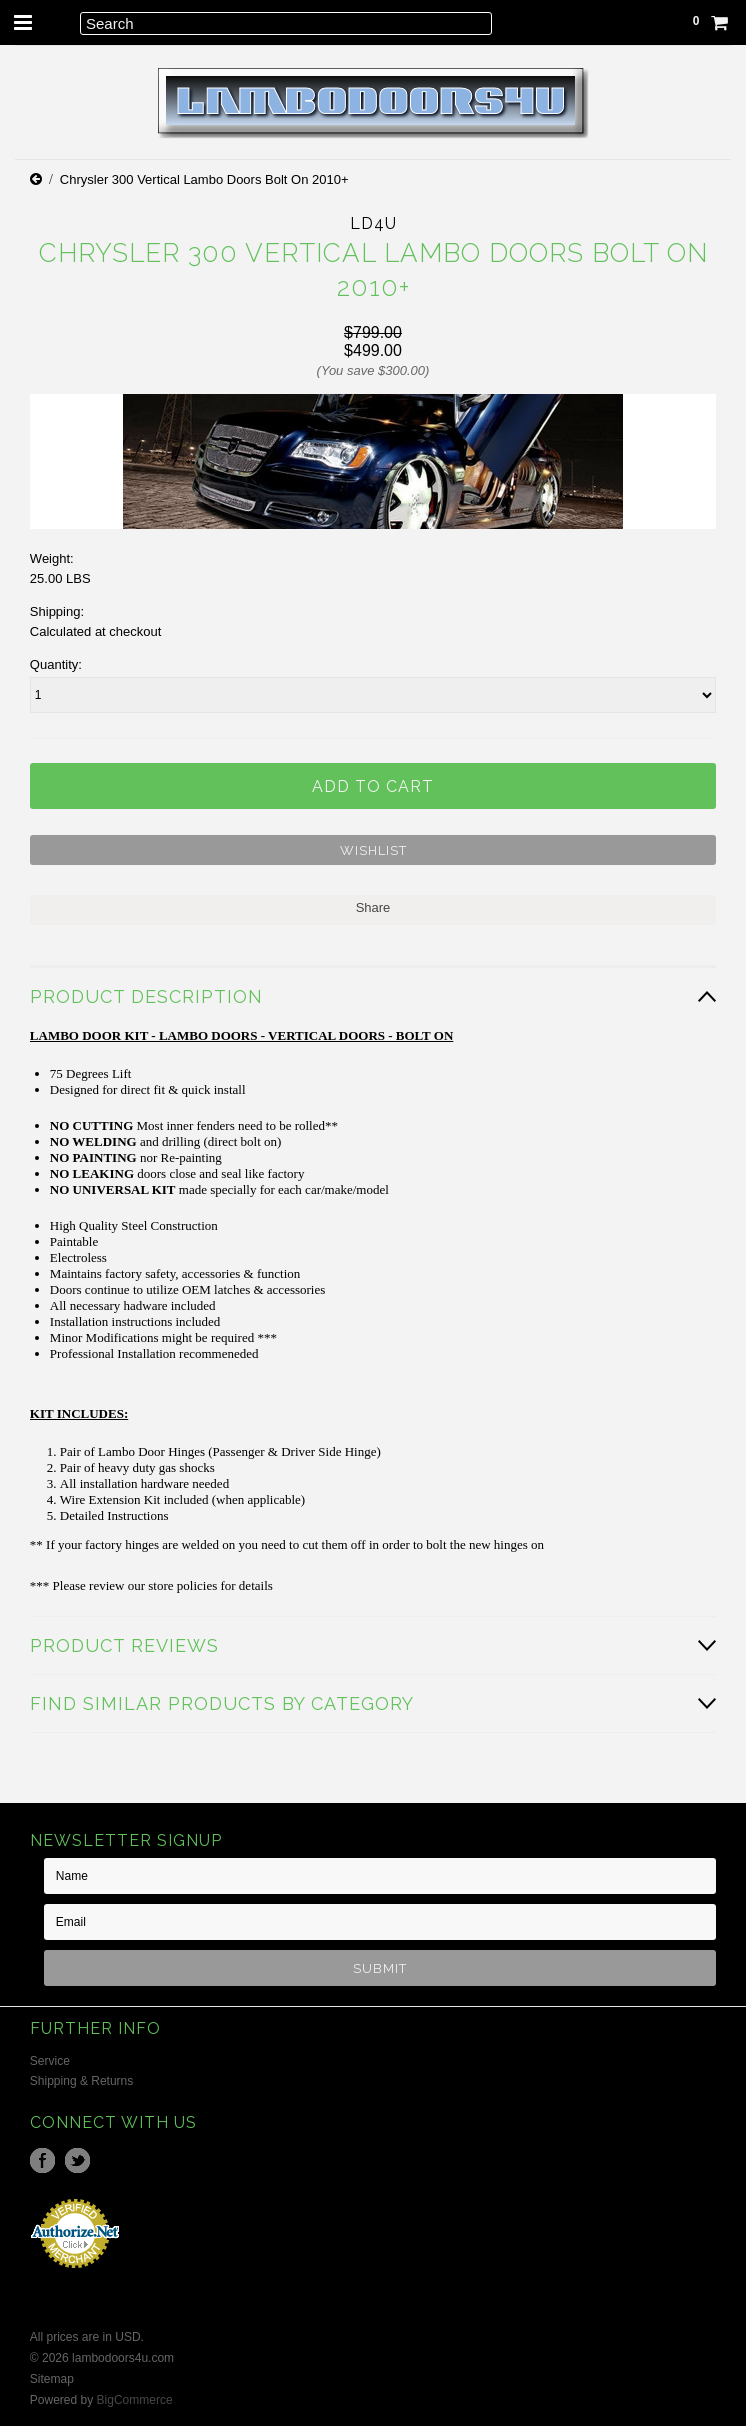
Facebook (42, 2160)
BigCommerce (135, 2400)
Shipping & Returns (81, 2081)
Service (50, 2061)
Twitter (77, 2160)
